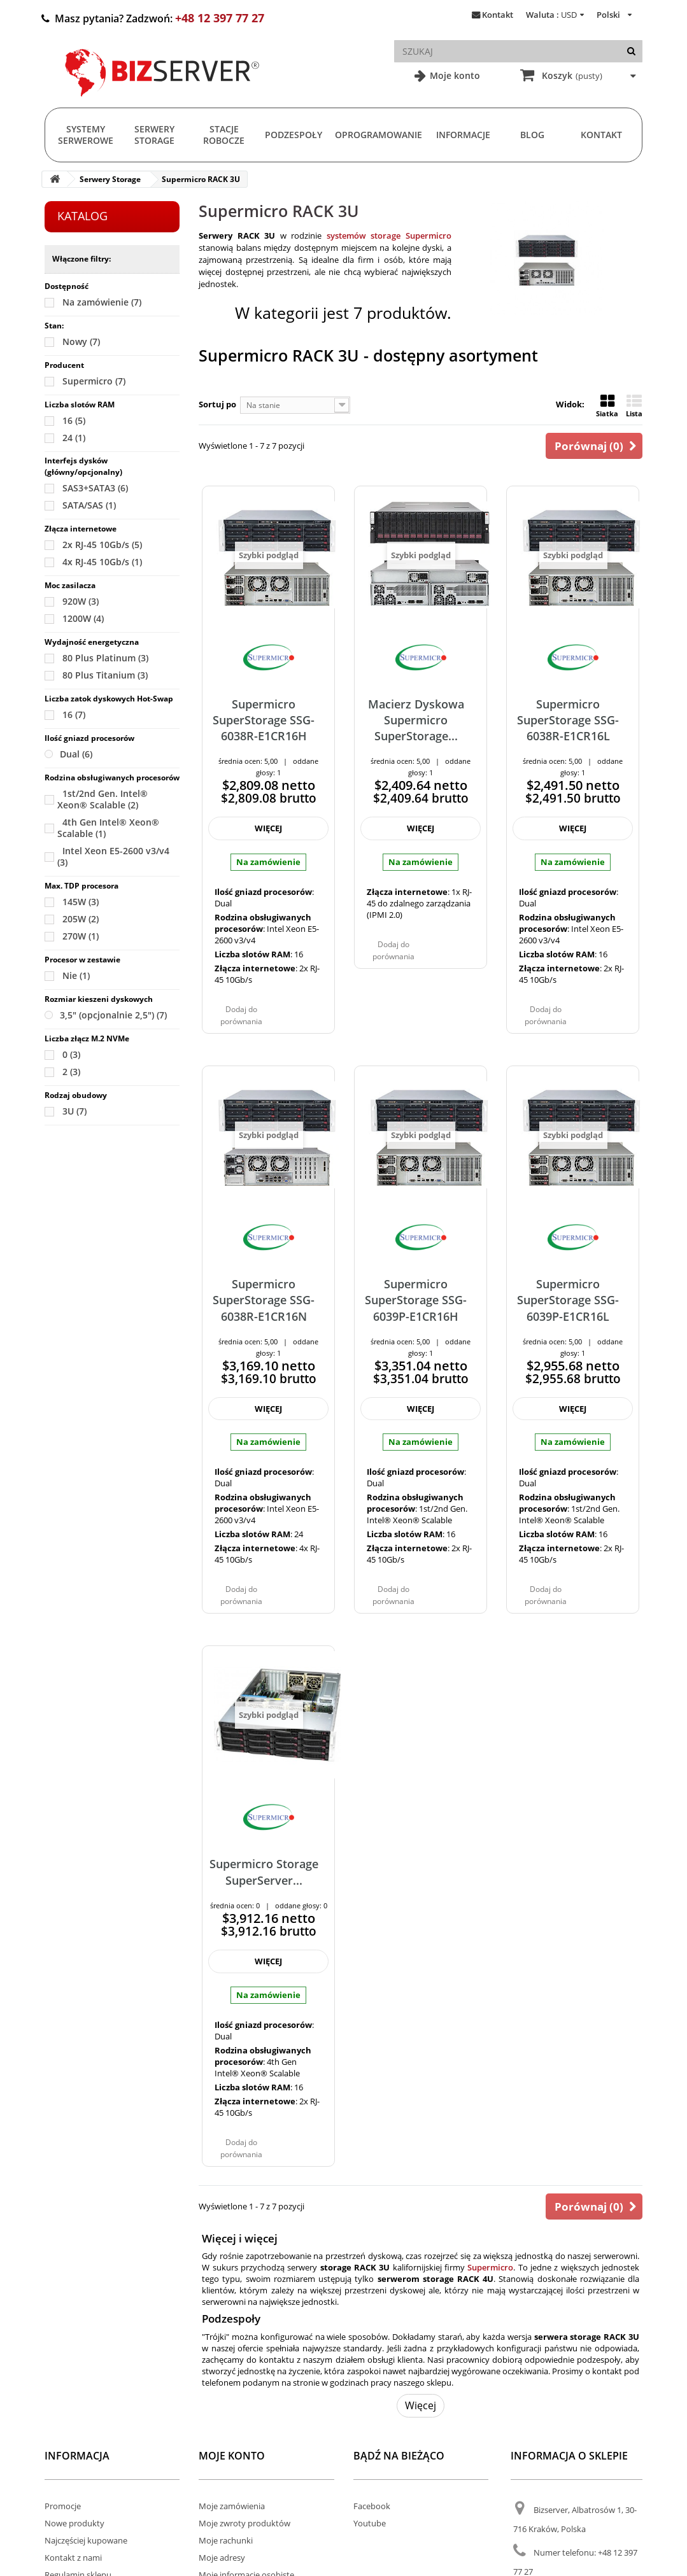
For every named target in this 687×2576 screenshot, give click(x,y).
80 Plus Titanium (105, 675)
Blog (532, 135)
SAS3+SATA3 (95, 488)
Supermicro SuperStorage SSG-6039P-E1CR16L (568, 1300)
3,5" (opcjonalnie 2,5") (113, 1015)
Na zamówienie (101, 302)
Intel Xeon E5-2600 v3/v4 (113, 856)
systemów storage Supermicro (389, 235)
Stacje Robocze (223, 134)
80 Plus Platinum (105, 658)
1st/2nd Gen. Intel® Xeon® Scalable (102, 799)
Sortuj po (217, 404)
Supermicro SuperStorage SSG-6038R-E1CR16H (264, 720)
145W (80, 902)
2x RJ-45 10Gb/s (102, 544)
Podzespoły (293, 135)
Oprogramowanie (378, 135)
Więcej (420, 2405)
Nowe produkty (74, 2523)
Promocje (63, 2506)
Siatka (607, 406)
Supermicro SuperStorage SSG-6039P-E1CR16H (416, 1300)
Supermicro (93, 381)
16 (73, 420)
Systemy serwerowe (85, 134)
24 (73, 438)
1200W (83, 618)
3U (74, 1111)
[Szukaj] (631, 51)
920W (80, 601)
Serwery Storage (154, 134)
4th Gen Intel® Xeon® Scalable (108, 828)
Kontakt (497, 14)
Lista (634, 406)
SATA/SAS (89, 505)
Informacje (463, 135)
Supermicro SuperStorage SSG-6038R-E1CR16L (568, 720)
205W (80, 919)
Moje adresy (222, 2557)
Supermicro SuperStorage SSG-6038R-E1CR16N (264, 1300)
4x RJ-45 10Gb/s (102, 562)
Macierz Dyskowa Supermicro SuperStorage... (416, 720)
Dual (76, 754)
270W (80, 936)
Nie (76, 975)
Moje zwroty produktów (244, 2523)
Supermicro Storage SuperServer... (263, 1871)
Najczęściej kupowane (86, 2540)
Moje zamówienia (232, 2506)
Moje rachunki (226, 2540)
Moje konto (453, 75)
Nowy (81, 341)
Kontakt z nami (73, 2557)
